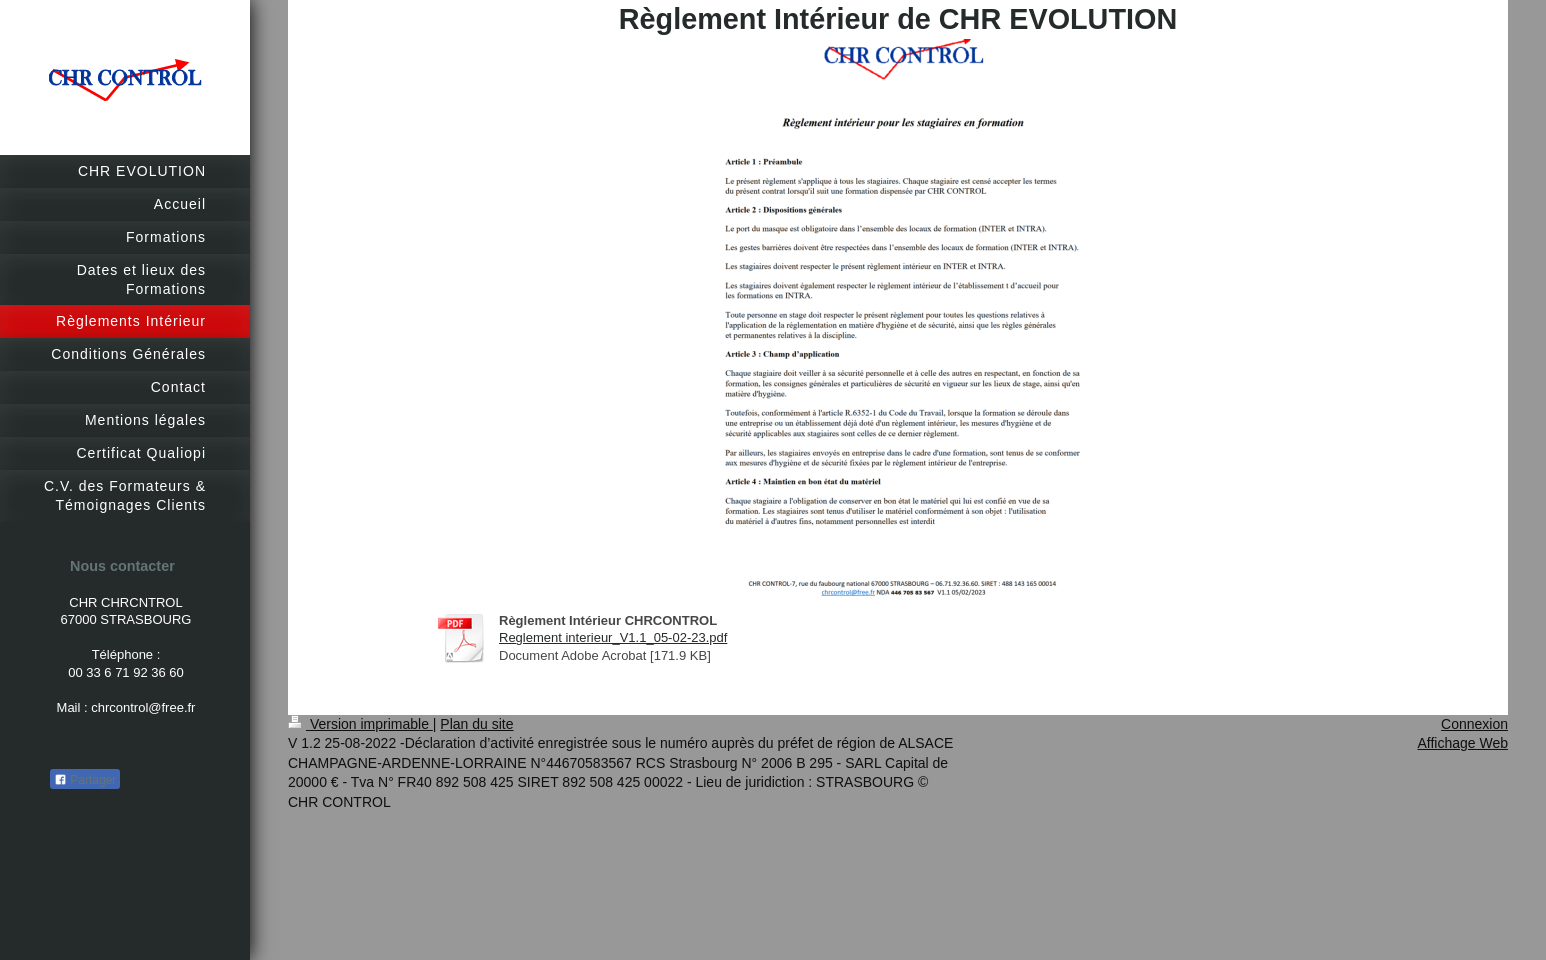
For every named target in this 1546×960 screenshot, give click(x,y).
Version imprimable (360, 724)
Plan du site (476, 724)
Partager (85, 780)
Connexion (1474, 724)
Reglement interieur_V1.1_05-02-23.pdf (613, 637)
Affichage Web (1462, 743)
